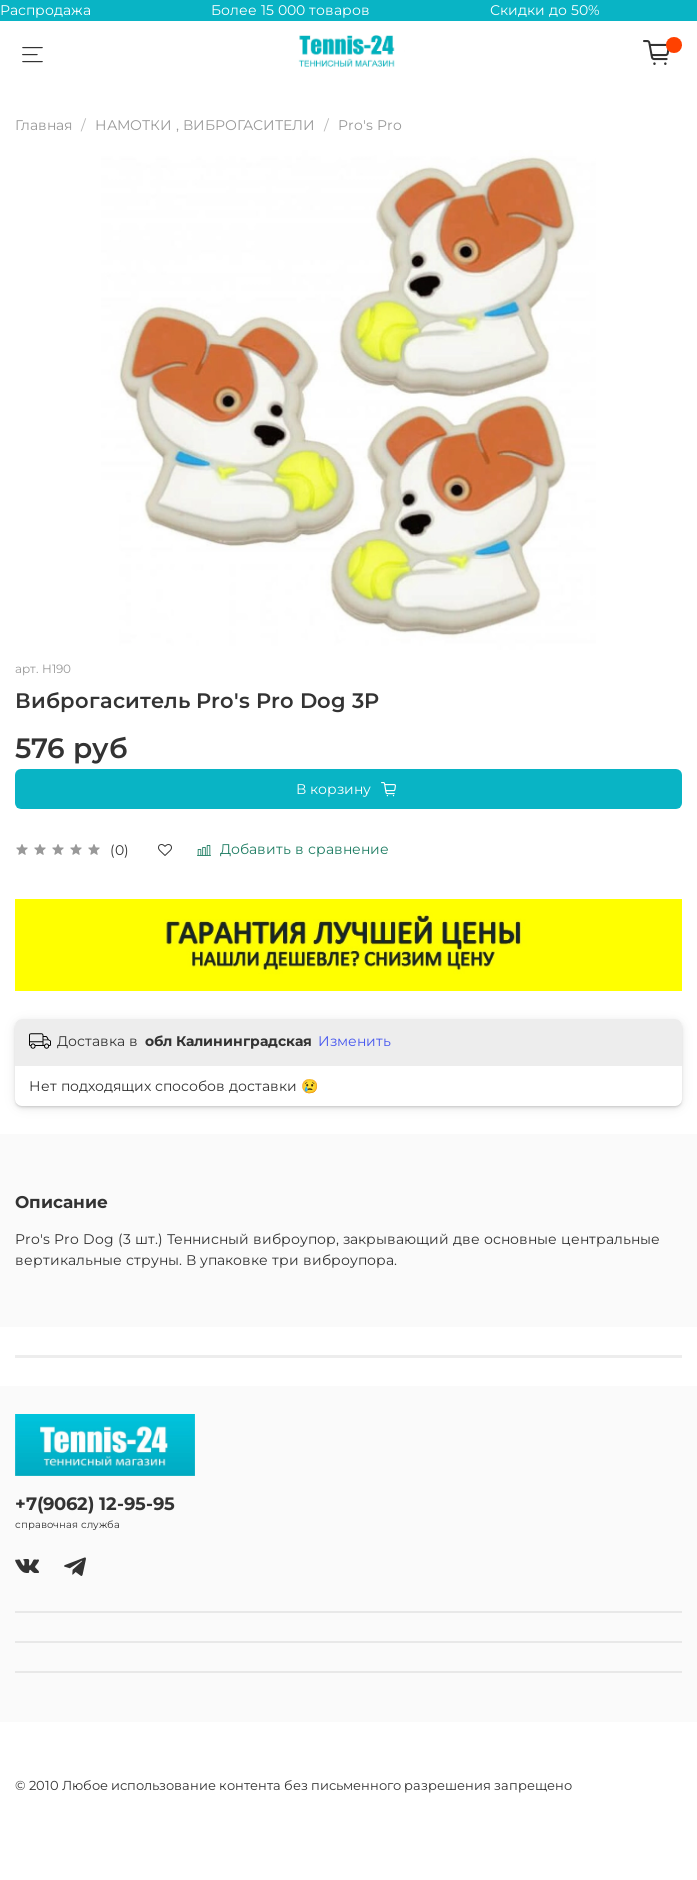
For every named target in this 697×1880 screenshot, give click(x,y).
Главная (43, 125)
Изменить (354, 1041)
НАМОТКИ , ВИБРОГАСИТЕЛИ (205, 125)
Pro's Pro (370, 125)
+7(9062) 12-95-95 (95, 1503)
